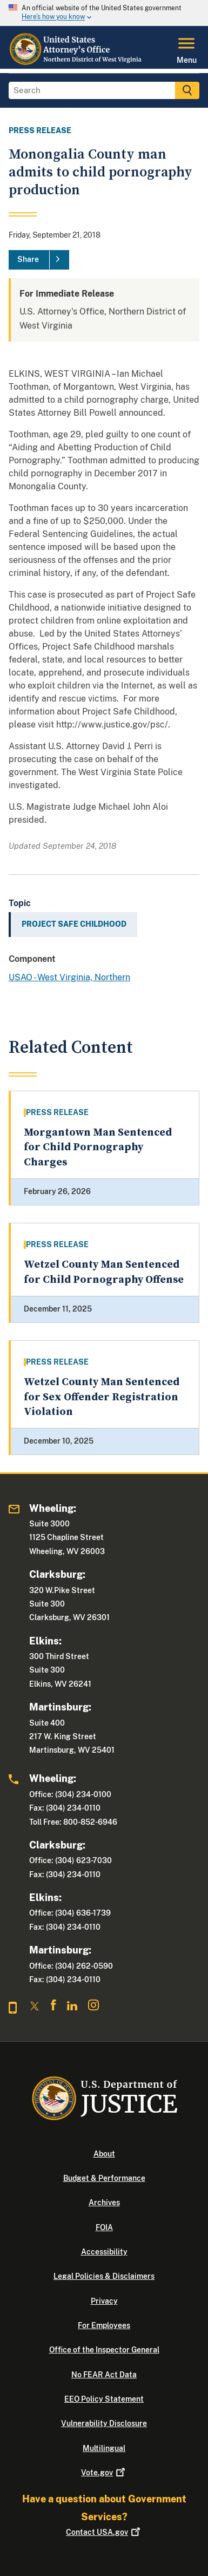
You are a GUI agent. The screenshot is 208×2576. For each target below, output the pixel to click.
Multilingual (104, 2448)
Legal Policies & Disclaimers (104, 2276)
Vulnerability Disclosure (104, 2423)
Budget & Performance (104, 2178)
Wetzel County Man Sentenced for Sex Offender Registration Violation (101, 1397)
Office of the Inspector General (104, 2349)
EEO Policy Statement (104, 2399)
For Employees (104, 2325)
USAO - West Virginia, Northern (69, 977)
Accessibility (104, 2251)
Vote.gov (104, 2472)
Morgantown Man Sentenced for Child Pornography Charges (98, 1147)
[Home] (76, 62)
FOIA (104, 2227)
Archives (104, 2202)
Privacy (104, 2301)
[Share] (39, 260)
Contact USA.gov (104, 2532)
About (104, 2153)
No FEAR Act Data (104, 2374)
